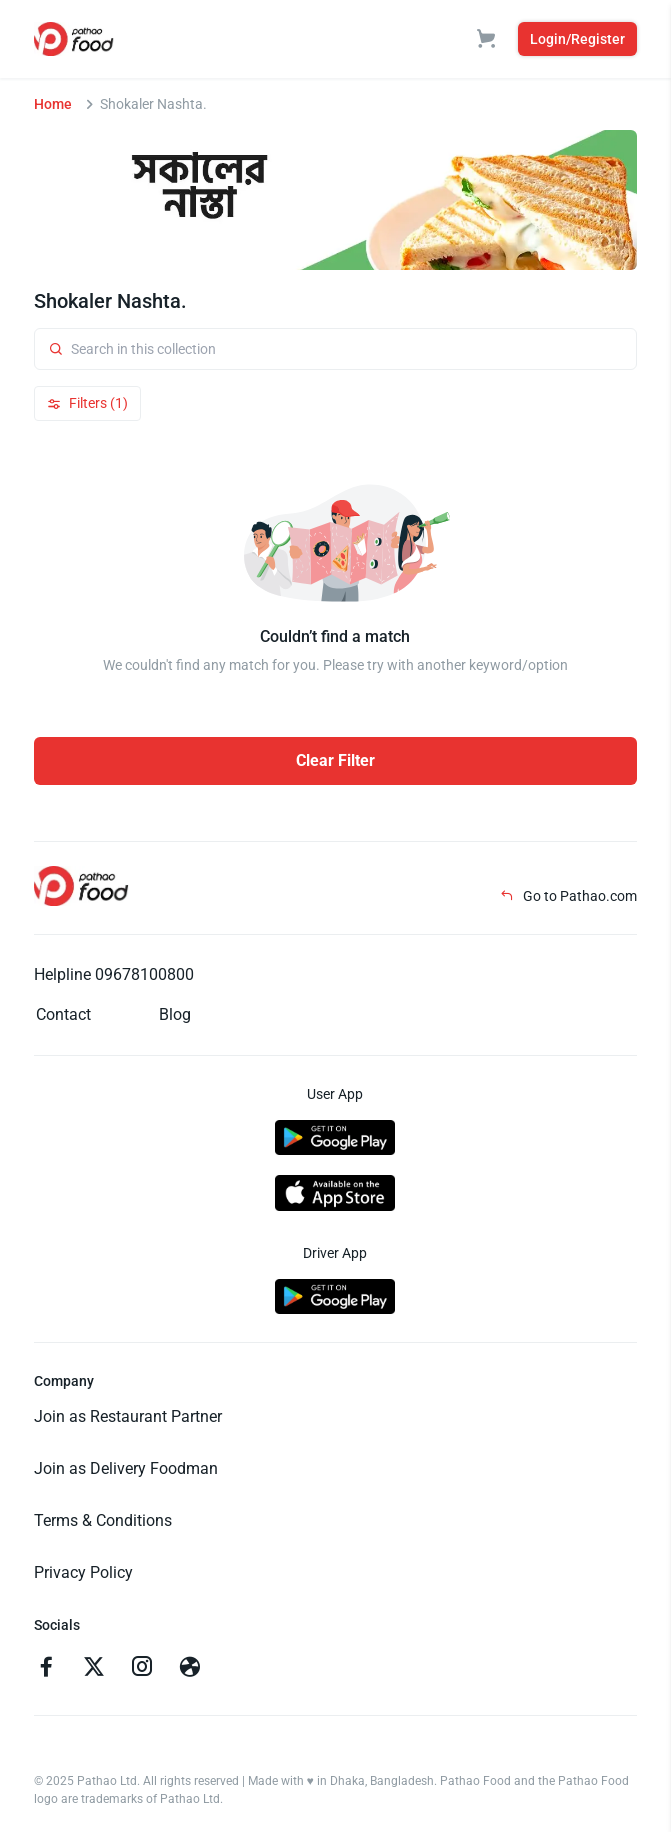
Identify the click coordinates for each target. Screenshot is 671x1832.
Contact (63, 1014)
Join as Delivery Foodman (126, 1468)
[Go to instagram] (142, 1669)
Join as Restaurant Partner (128, 1416)
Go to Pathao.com (568, 896)
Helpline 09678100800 (114, 974)
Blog (175, 1014)
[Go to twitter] (94, 1669)
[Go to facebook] (46, 1669)
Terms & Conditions (103, 1520)
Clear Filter (335, 760)
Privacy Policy (83, 1572)
